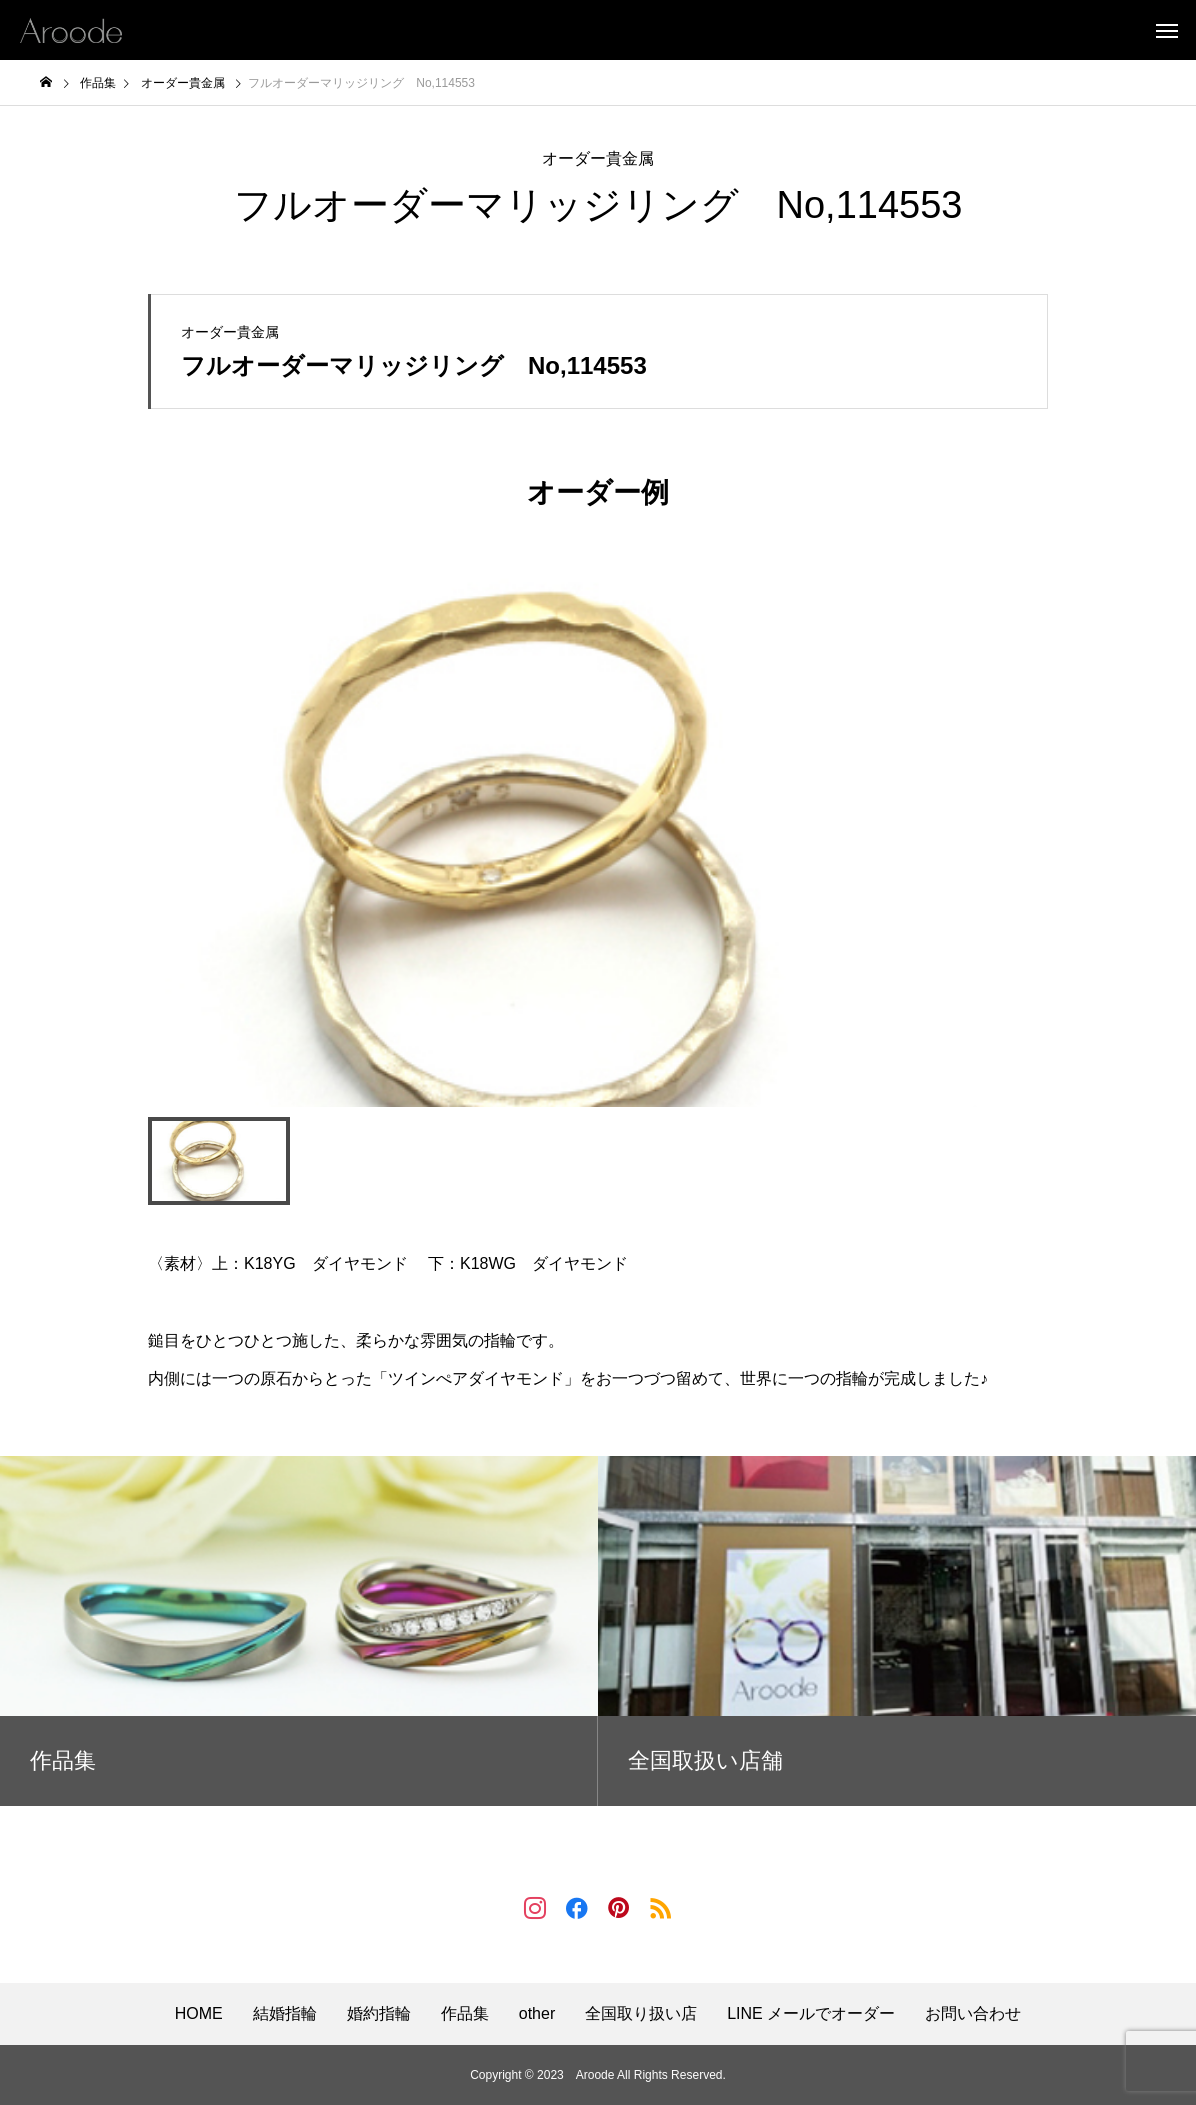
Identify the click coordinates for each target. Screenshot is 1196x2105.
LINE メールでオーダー (811, 2014)
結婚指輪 (285, 2014)
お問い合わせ (973, 2014)
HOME (199, 2014)
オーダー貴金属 (598, 158)
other (537, 2014)
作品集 (465, 2014)
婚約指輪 (379, 2014)
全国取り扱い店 (641, 2014)
